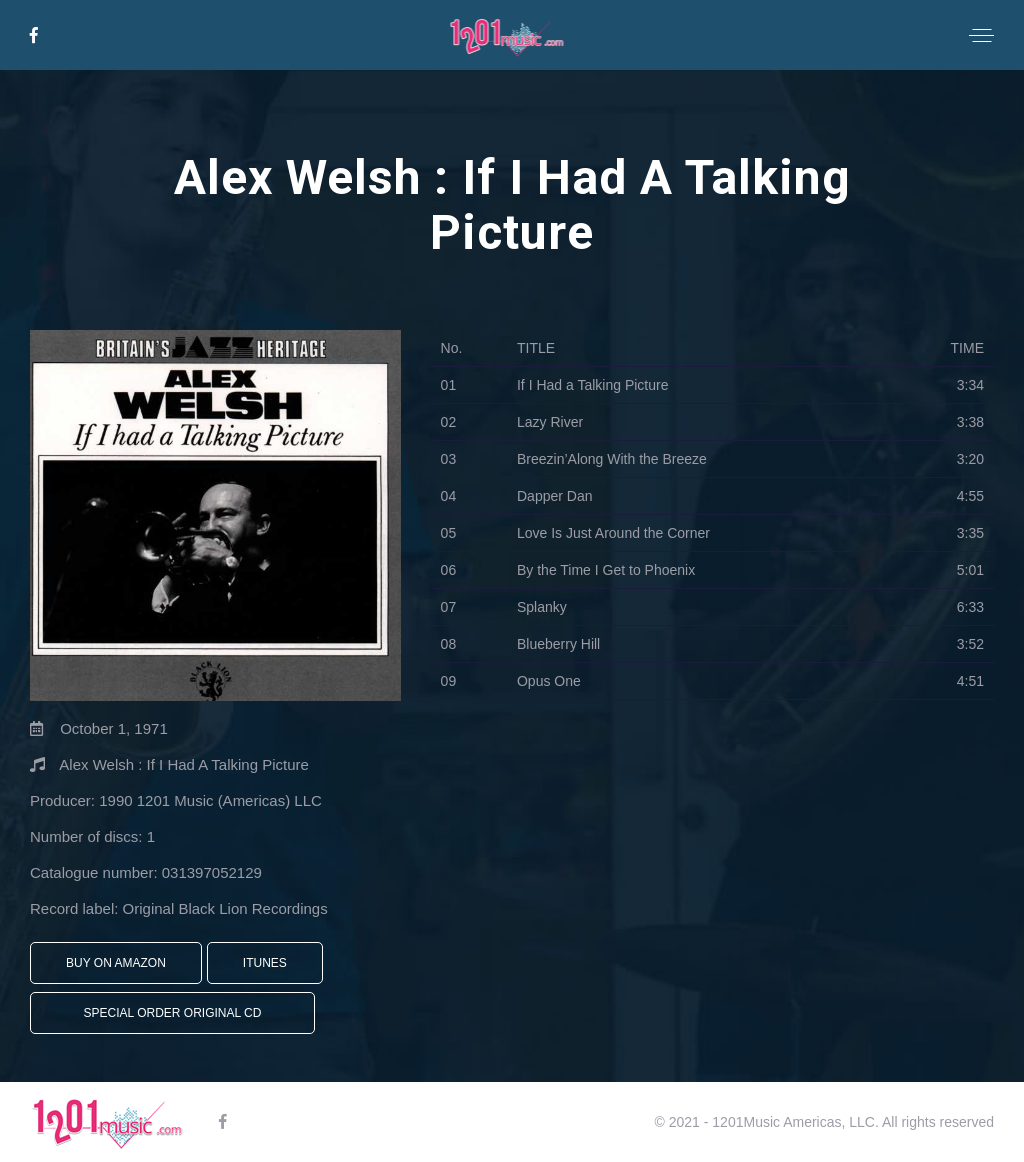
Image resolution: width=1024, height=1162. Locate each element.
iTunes (265, 963)
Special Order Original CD (173, 1013)
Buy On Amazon (116, 963)
